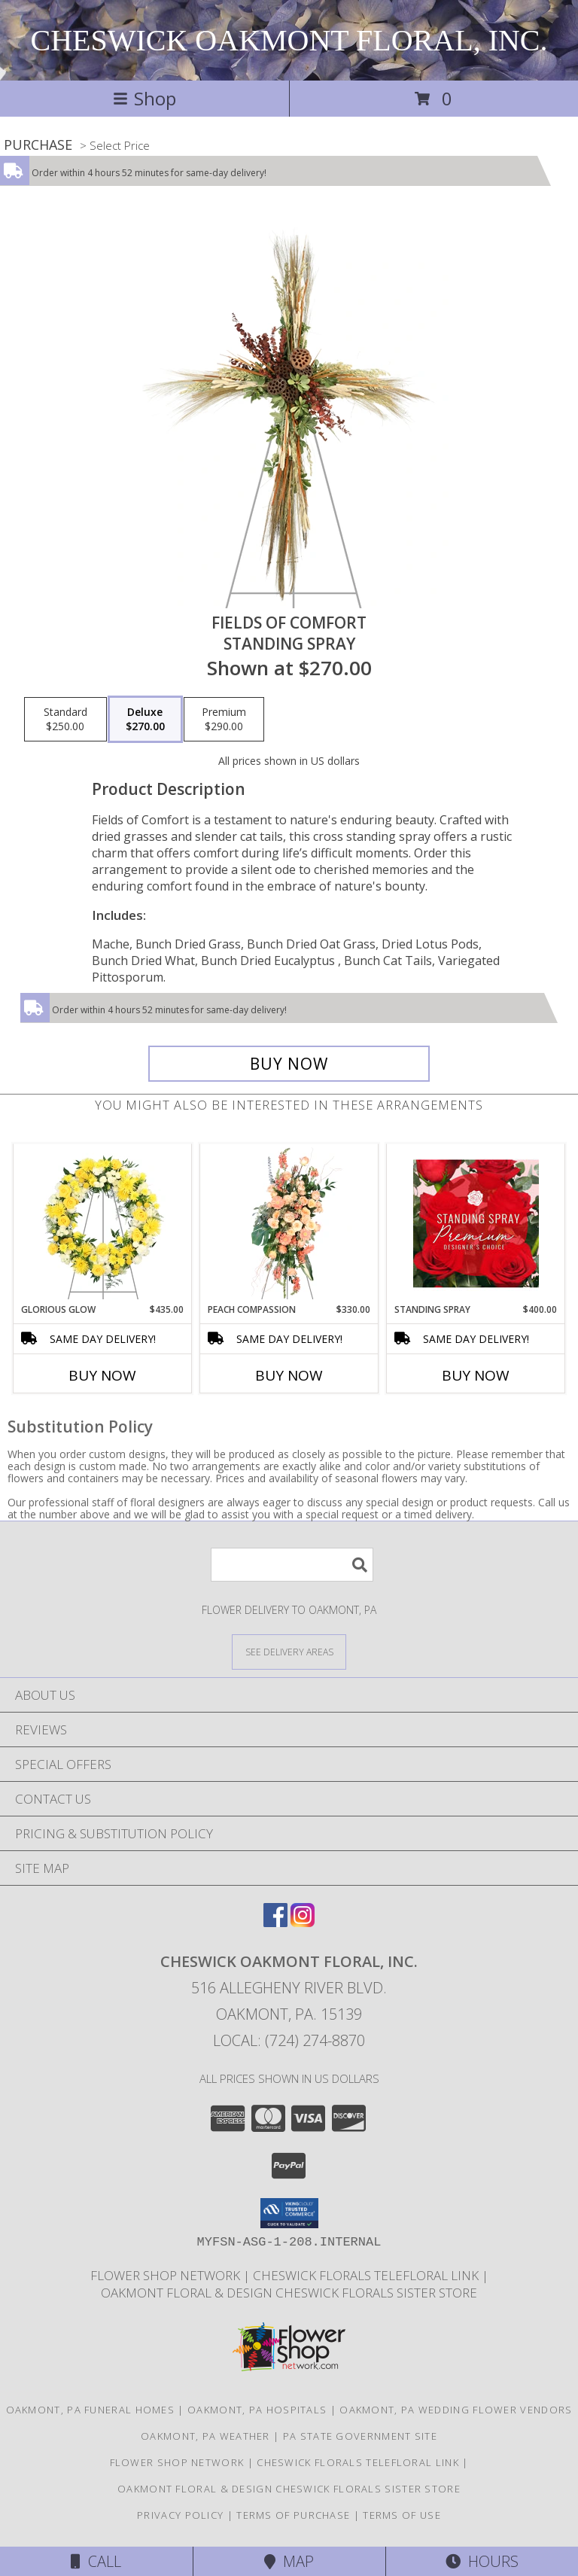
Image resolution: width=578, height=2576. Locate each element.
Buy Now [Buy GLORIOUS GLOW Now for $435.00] (102, 1375)
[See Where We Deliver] (289, 1651)
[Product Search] (292, 1565)
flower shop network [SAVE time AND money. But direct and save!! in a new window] (166, 2275)
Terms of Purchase (293, 2515)
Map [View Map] (289, 2561)
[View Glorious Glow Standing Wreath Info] (103, 1223)
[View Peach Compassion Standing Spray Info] (289, 1223)
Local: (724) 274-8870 (289, 2040)
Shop (144, 98)
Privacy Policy (180, 2515)
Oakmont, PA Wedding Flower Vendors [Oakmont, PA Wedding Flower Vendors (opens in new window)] (455, 2409)
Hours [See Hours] (482, 2561)
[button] (289, 2213)
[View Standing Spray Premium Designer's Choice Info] (476, 1223)
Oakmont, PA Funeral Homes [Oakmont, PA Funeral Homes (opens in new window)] (90, 2409)
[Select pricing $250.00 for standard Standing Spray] (65, 719)
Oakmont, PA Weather (205, 2436)
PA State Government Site (360, 2436)
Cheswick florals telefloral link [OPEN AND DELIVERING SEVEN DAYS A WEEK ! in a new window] (367, 2275)
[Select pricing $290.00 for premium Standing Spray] (223, 719)
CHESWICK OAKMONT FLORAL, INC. (288, 40)
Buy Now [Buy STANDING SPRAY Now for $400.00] (476, 1375)
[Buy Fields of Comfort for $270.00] (289, 1064)
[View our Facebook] (275, 1922)
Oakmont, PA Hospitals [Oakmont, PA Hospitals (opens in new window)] (257, 2409)
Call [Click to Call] (96, 2561)
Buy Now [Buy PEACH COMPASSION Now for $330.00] (289, 1375)
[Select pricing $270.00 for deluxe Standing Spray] (145, 719)
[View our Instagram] (303, 1922)
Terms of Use (402, 2515)
